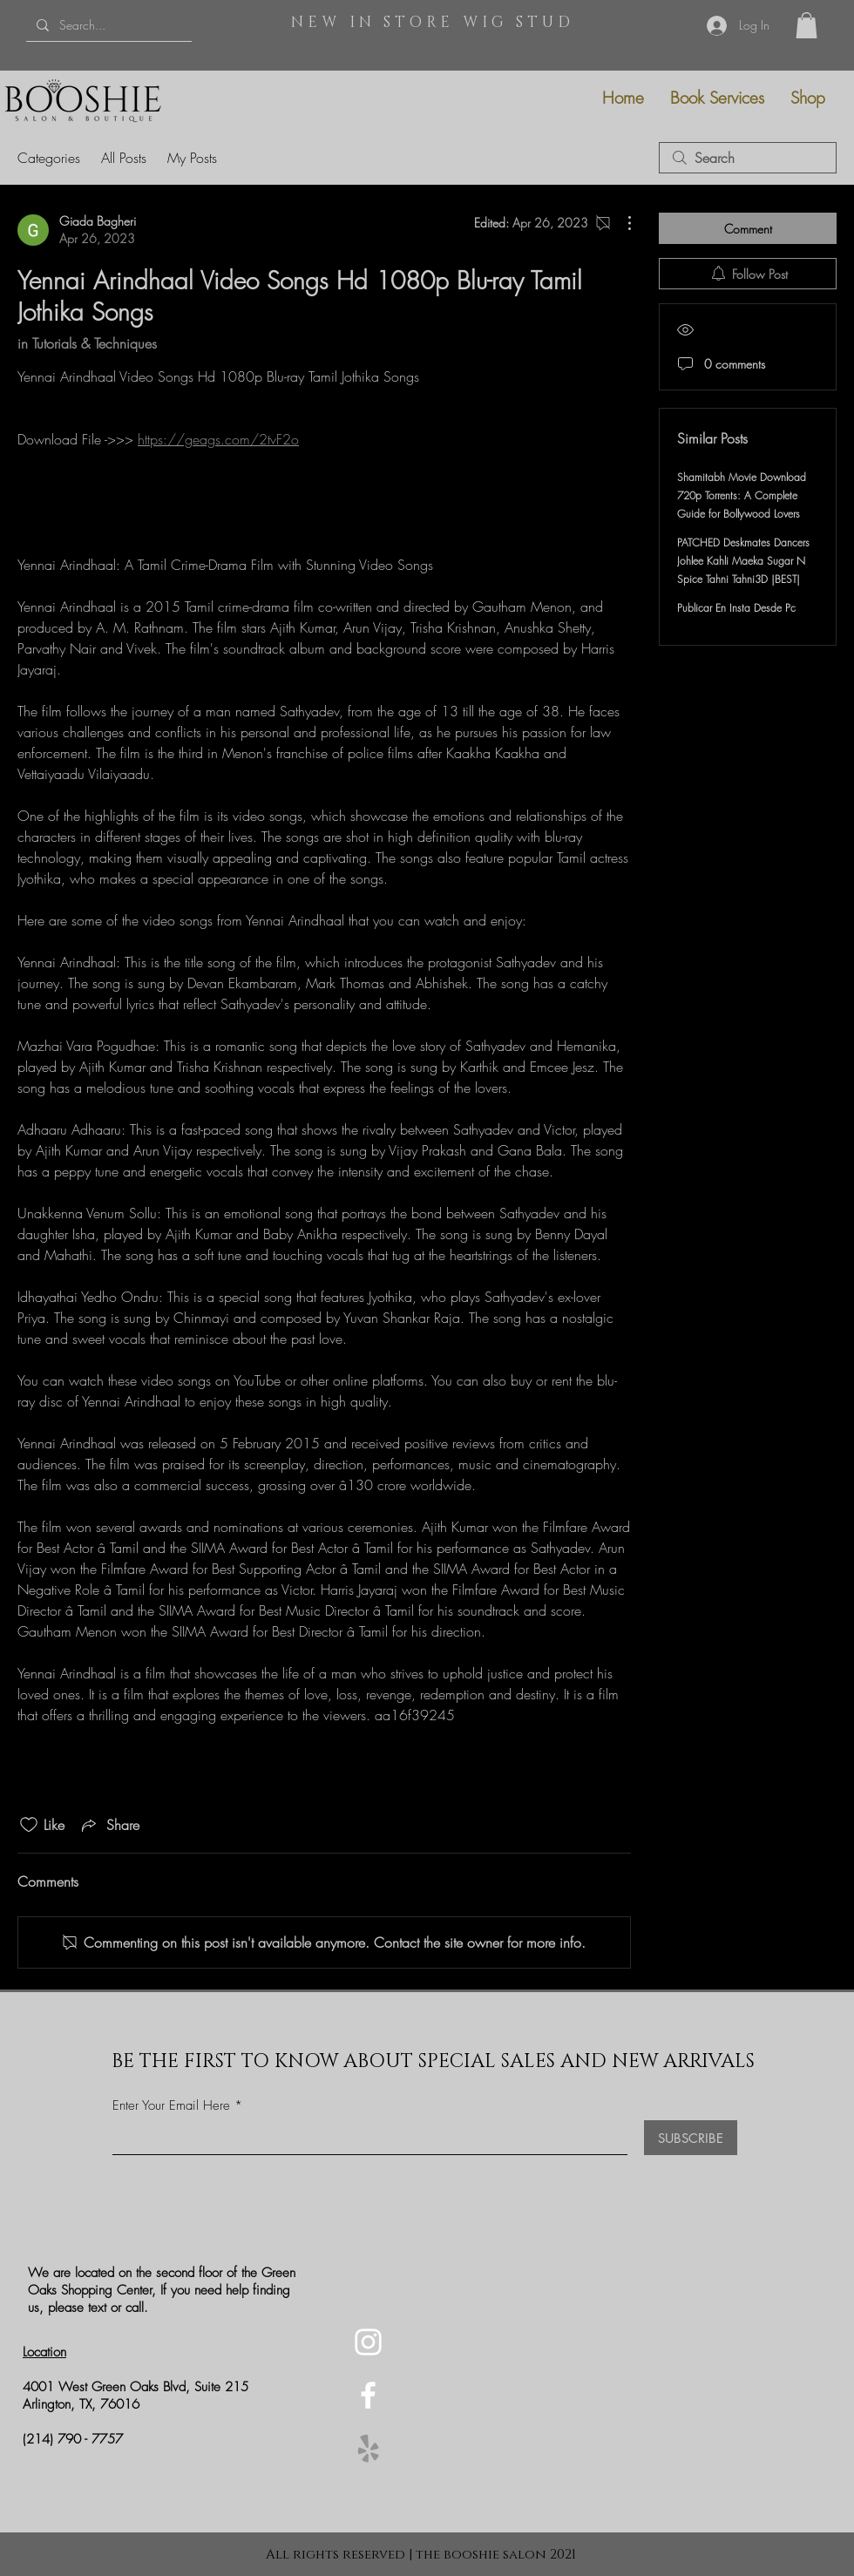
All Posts (123, 157)
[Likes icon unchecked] (28, 1824)
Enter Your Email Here (171, 2105)
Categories (48, 157)
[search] (748, 157)
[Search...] (107, 25)
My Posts (192, 157)
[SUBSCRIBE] (690, 2137)
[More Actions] (620, 223)
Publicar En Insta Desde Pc (736, 607)
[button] (806, 25)
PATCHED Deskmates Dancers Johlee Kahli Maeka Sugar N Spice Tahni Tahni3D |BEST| (743, 560)
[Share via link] (108, 1824)
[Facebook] (368, 2395)
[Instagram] (368, 2342)
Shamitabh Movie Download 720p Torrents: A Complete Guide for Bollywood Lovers (741, 495)
